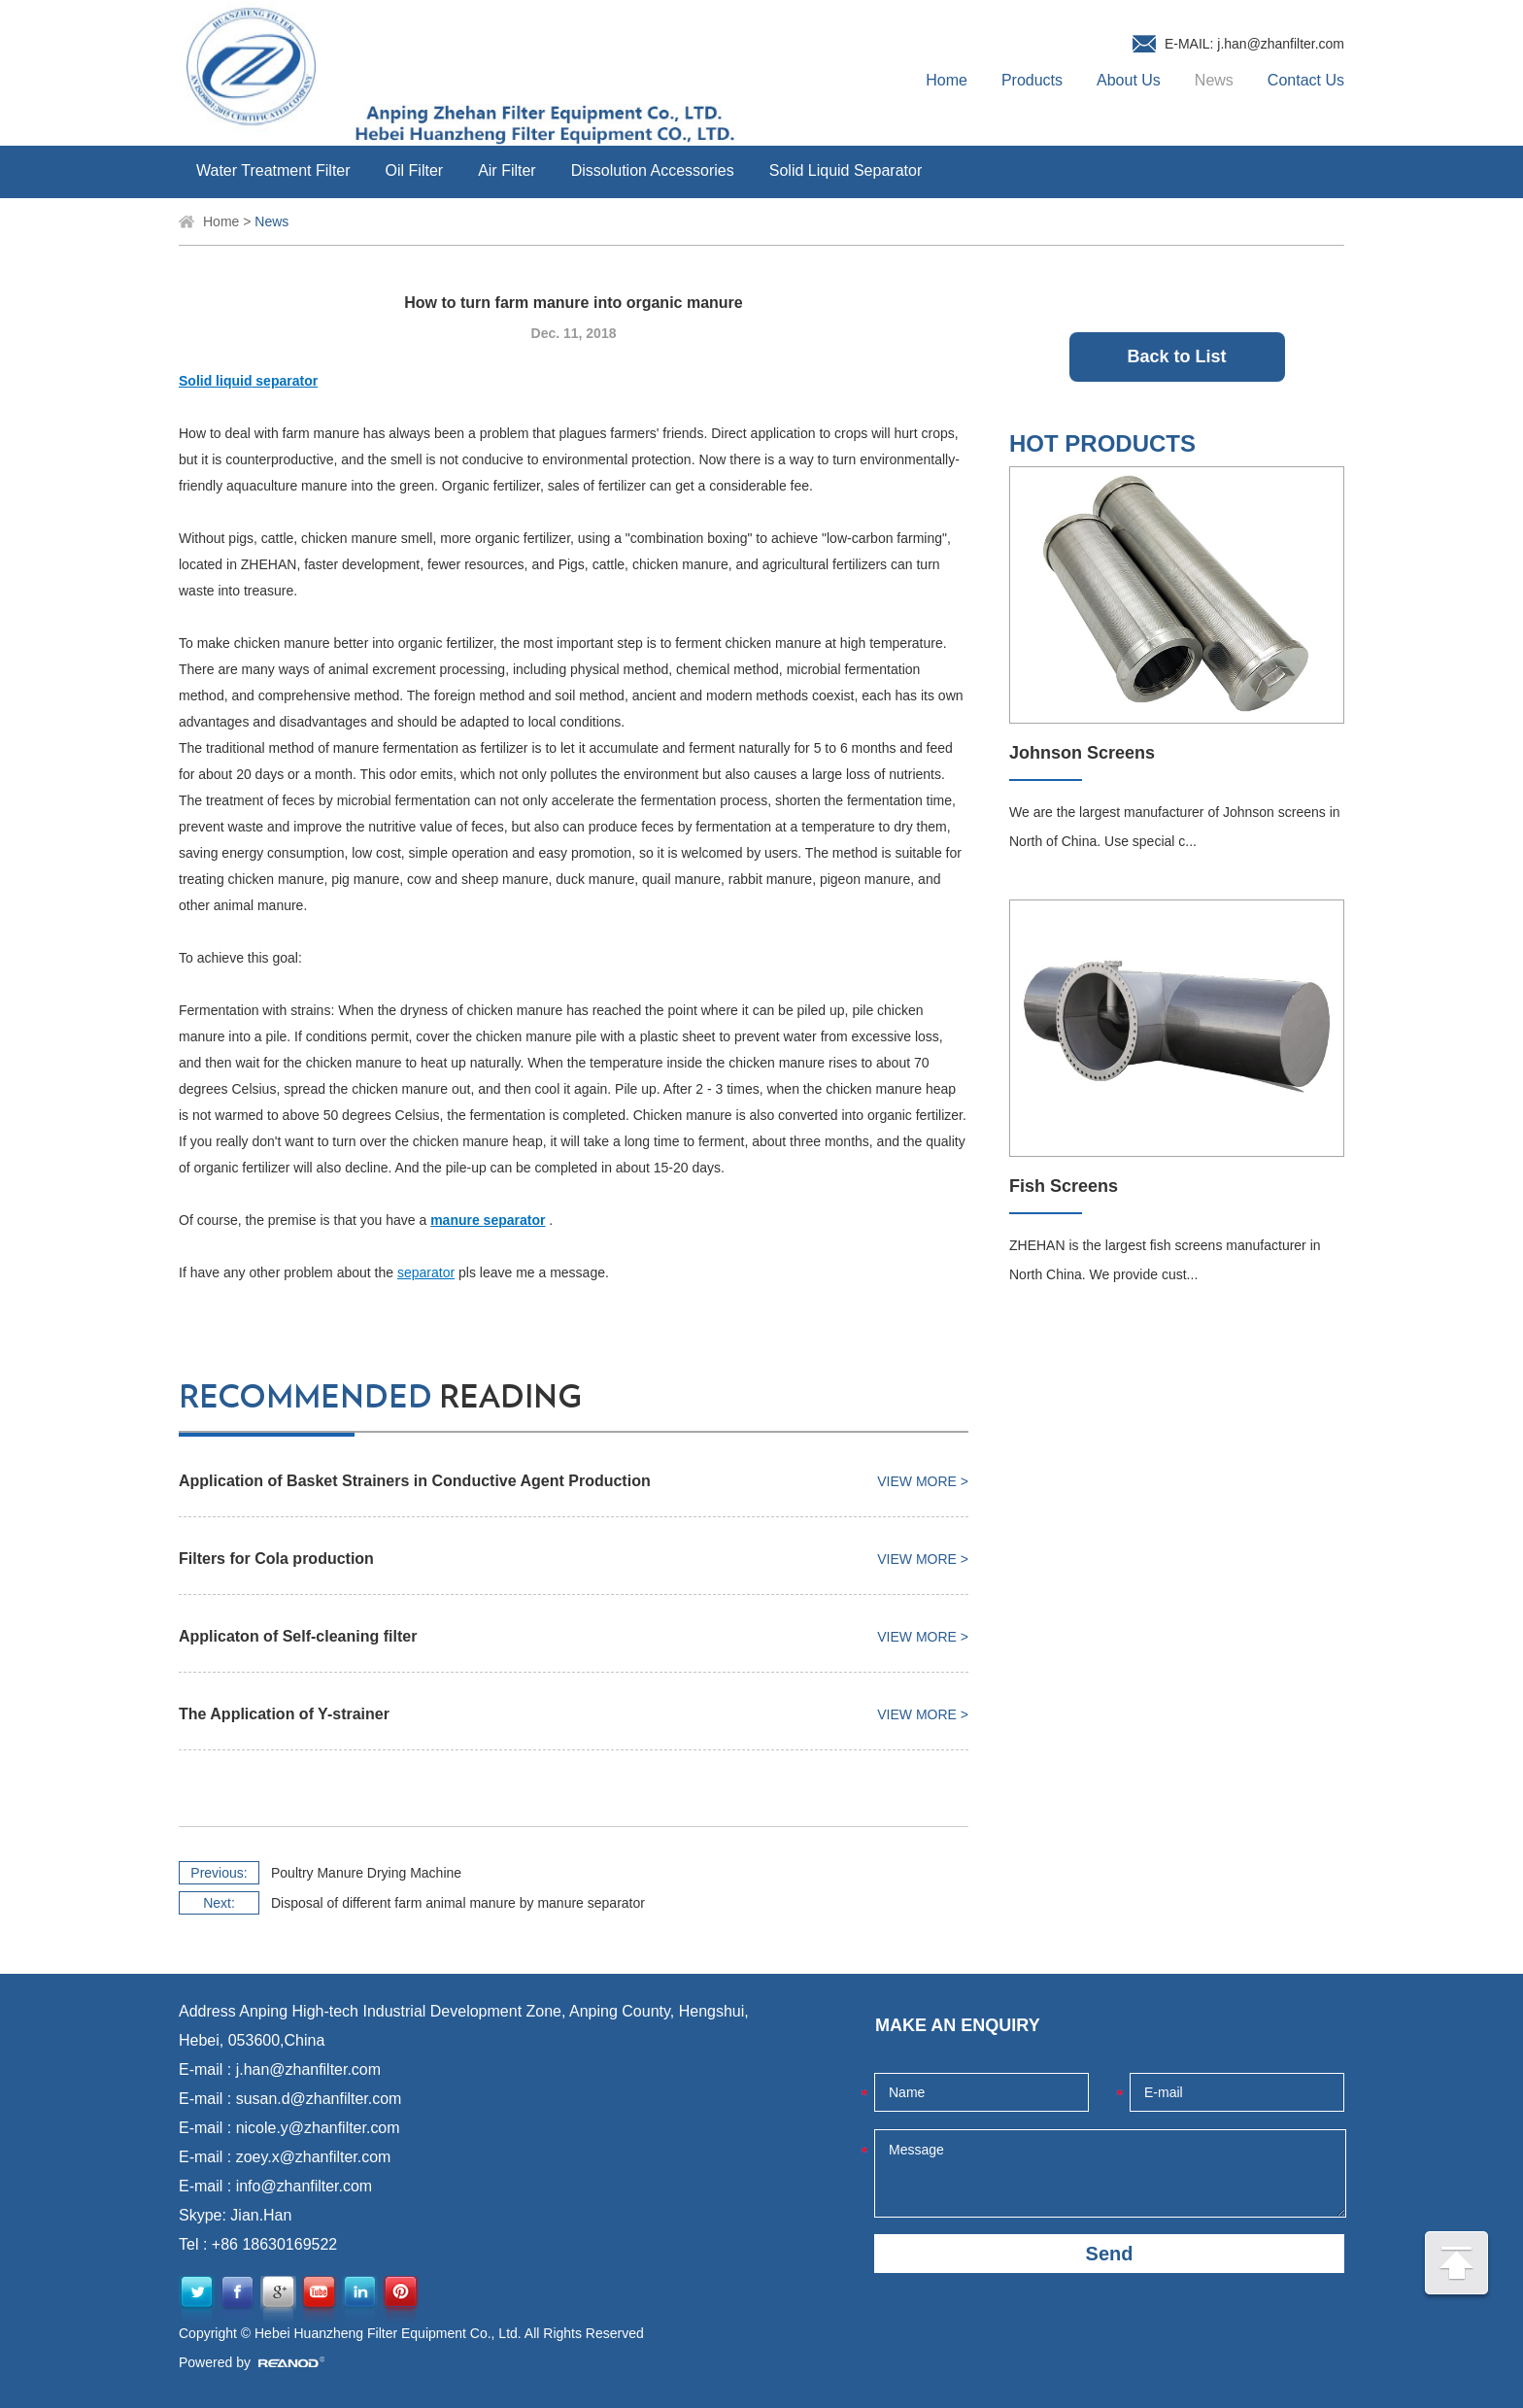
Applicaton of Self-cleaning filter (298, 1636)
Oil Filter (415, 170)
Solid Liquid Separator (845, 170)
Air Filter (507, 170)
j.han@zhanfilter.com (1280, 43)
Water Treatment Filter (273, 170)
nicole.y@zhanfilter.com (318, 2128)
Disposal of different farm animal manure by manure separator (458, 1903)
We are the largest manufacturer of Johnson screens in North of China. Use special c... (1174, 826)
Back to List (1176, 356)
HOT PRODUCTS (1102, 443)
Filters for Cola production (276, 1558)
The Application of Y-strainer (284, 1714)
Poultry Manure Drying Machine (366, 1873)
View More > (922, 1481)
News (1214, 80)
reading (380, 1397)
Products (1032, 80)
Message (1110, 2173)
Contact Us (1306, 80)
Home (946, 80)
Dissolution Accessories (652, 170)
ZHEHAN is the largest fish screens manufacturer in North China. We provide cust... (1165, 1260)
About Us (1129, 80)
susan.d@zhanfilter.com (319, 2098)
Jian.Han (260, 2215)
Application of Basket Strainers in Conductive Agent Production (415, 1481)
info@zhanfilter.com (304, 2186)
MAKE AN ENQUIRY (957, 2025)
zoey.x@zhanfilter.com (313, 2157)
